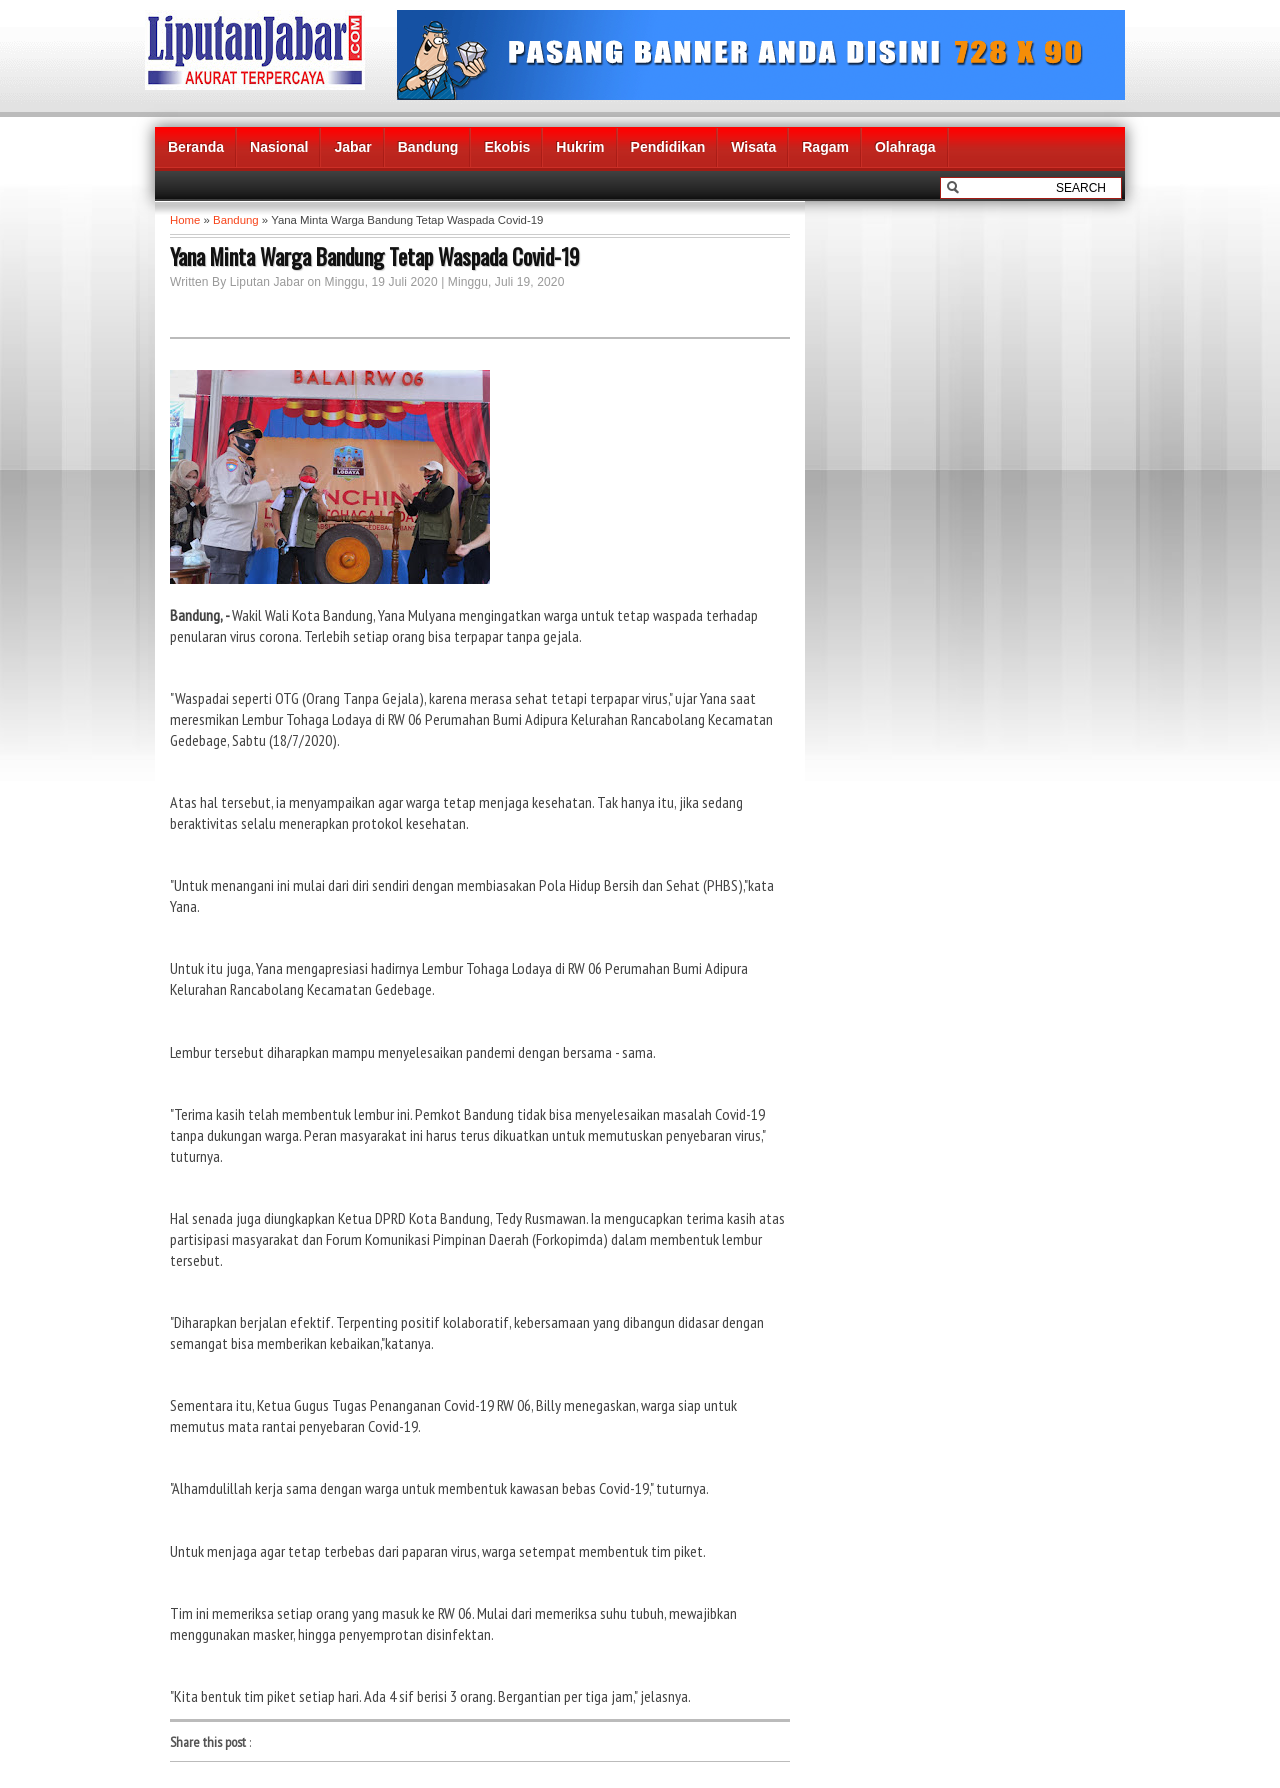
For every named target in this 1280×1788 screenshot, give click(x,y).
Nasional (279, 147)
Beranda (196, 147)
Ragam (825, 147)
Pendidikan (668, 147)
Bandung (428, 147)
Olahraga (905, 147)
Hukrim (580, 147)
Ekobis (507, 147)
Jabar (352, 147)
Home (185, 220)
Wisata (753, 147)
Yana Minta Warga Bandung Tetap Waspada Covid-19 (375, 256)
